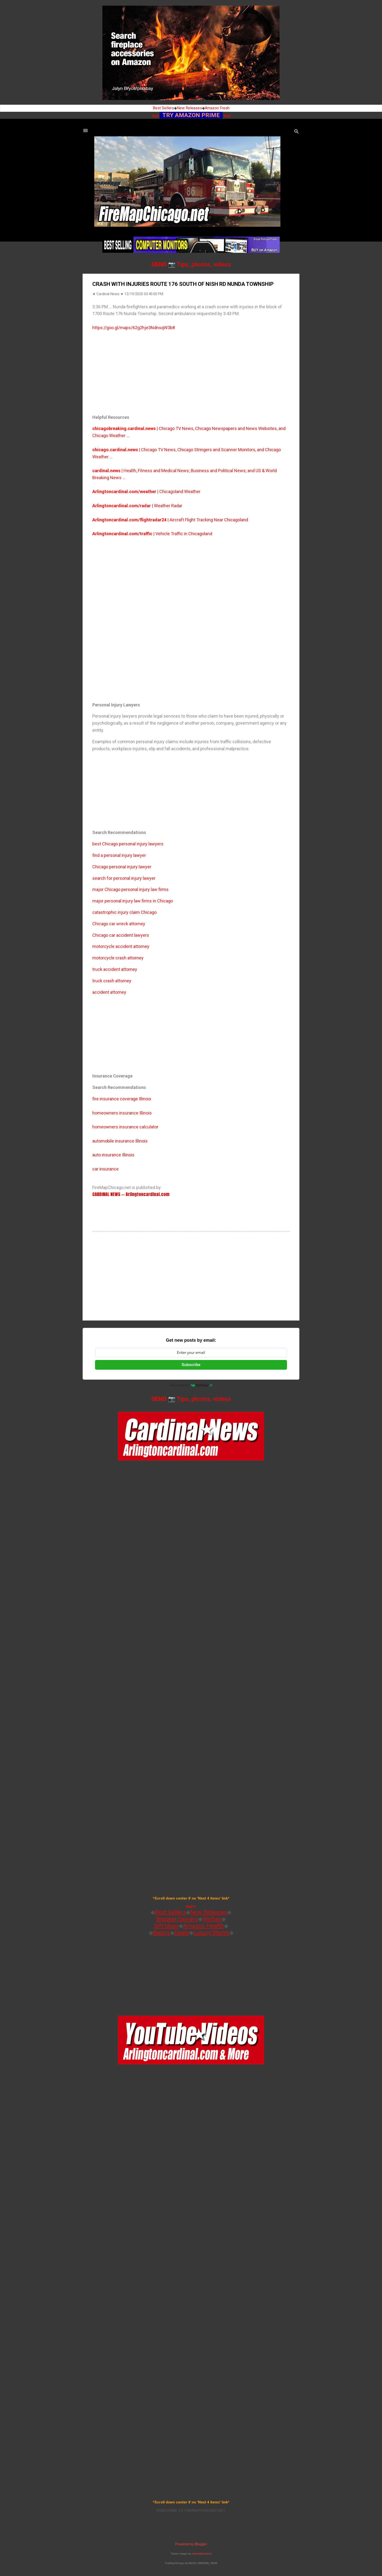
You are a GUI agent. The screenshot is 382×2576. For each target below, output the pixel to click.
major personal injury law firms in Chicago (132, 900)
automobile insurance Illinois (120, 1140)
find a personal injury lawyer (119, 855)
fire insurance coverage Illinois (121, 1098)
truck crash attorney (111, 980)
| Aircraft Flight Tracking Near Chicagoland (170, 519)
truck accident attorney (114, 969)
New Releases (189, 108)
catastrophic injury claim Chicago (124, 912)
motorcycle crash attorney (117, 957)
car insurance (105, 1168)
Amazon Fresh (217, 108)
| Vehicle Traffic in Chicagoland (152, 533)
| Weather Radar (137, 505)
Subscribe (190, 1365)
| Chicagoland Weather (146, 491)
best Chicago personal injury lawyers (127, 843)
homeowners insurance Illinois (122, 1112)
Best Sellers (163, 108)
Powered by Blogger (191, 2544)
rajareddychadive (201, 2553)
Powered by (191, 1385)
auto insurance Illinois (113, 1154)
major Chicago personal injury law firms (130, 889)
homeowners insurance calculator (125, 1126)
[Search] (296, 132)
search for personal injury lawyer (123, 878)
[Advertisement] (191, 372)
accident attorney (109, 992)
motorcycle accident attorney (120, 946)
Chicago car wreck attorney (118, 923)
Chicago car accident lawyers (120, 935)
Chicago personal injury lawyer (121, 866)
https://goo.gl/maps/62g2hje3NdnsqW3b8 (133, 327)
